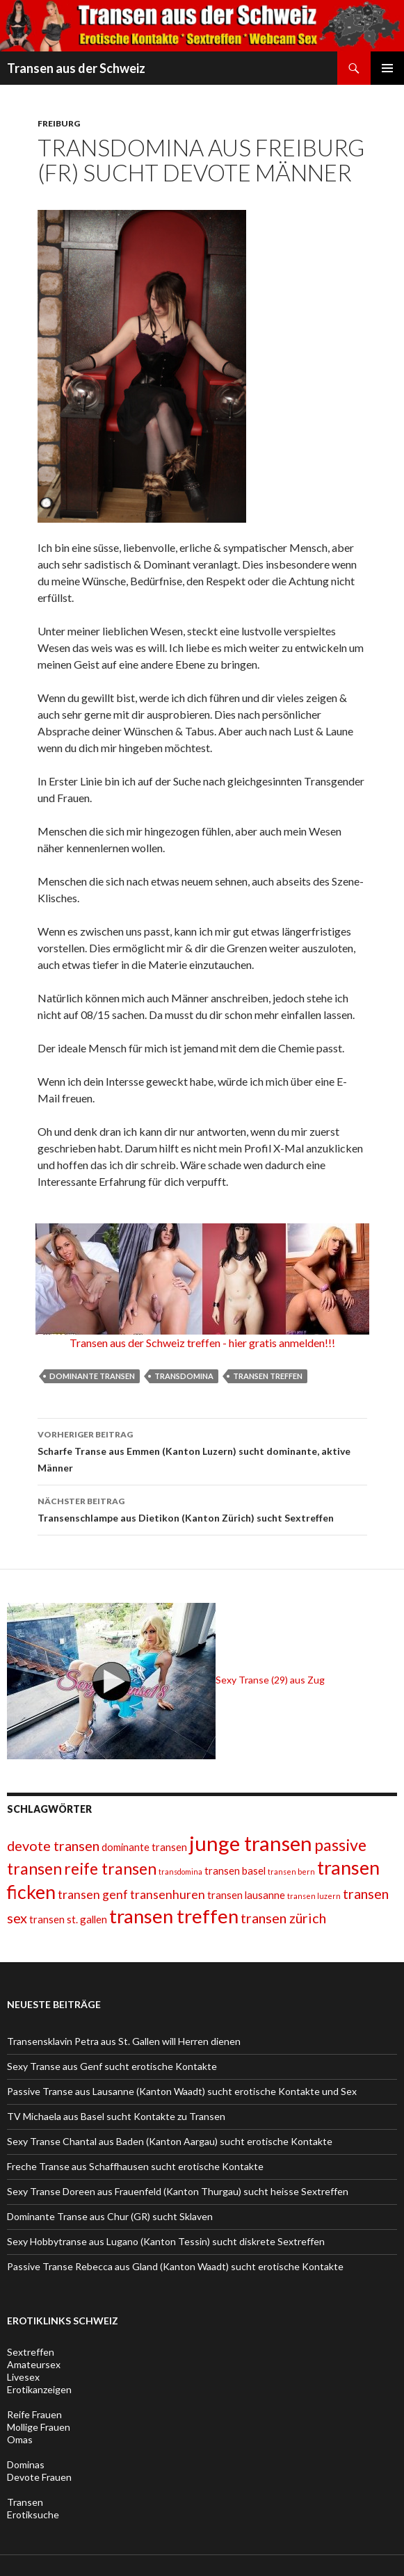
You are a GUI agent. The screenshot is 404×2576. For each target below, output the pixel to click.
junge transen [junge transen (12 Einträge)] (250, 1843)
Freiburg (59, 123)
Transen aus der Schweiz (76, 68)
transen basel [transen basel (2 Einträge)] (235, 1870)
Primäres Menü (387, 68)
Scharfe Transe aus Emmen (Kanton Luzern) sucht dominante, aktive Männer (202, 1450)
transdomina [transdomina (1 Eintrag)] (180, 1871)
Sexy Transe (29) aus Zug (166, 1680)
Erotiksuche (33, 2514)
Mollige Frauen (38, 2427)
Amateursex (33, 2364)
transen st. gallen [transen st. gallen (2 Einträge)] (68, 1919)
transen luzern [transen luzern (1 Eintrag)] (314, 1895)
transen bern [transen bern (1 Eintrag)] (291, 1871)
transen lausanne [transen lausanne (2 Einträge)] (246, 1895)
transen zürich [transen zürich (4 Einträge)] (283, 1917)
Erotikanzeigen (39, 2389)
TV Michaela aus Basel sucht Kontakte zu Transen (116, 2116)
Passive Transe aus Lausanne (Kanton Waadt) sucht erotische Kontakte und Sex (182, 2091)
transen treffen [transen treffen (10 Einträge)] (174, 1916)
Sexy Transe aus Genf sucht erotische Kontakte (112, 2066)
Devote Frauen (39, 2477)
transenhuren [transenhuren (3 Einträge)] (167, 1894)
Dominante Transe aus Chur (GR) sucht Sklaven (110, 2216)
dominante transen (92, 1375)
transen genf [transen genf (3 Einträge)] (93, 1894)
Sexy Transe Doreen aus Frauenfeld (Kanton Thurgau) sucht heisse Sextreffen (177, 2191)
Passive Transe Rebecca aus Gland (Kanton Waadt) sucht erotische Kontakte (175, 2266)
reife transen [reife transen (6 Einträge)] (110, 1868)
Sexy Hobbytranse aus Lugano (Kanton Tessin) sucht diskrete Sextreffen (166, 2241)
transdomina (183, 1375)
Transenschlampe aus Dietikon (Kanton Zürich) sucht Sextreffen (202, 1508)
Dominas (26, 2464)
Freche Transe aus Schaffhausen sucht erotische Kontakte (135, 2166)
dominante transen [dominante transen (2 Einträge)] (144, 1847)
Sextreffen (30, 2352)
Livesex (23, 2377)
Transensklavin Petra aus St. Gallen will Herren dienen (124, 2041)
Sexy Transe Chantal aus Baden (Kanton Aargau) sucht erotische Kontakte (169, 2141)
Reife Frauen (34, 2414)
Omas (20, 2439)
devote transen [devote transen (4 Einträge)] (53, 1845)
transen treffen (267, 1375)
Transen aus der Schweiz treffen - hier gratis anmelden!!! (202, 1342)
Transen (25, 2502)
